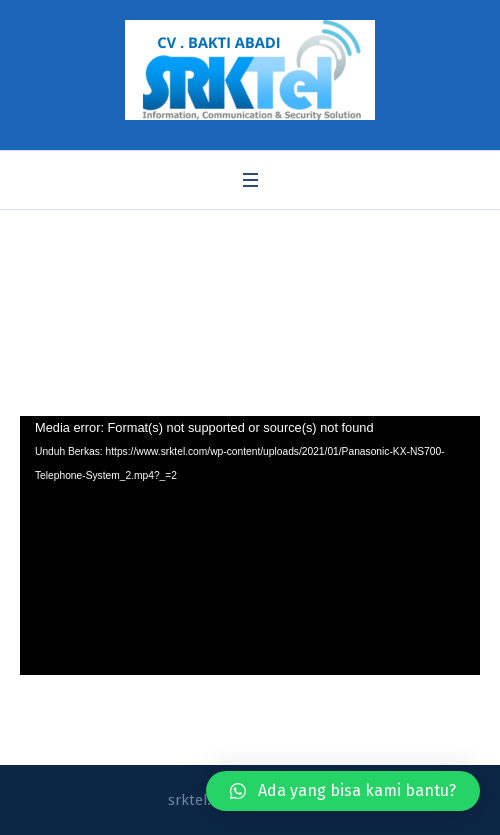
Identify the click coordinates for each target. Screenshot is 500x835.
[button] (343, 791)
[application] (250, 545)
